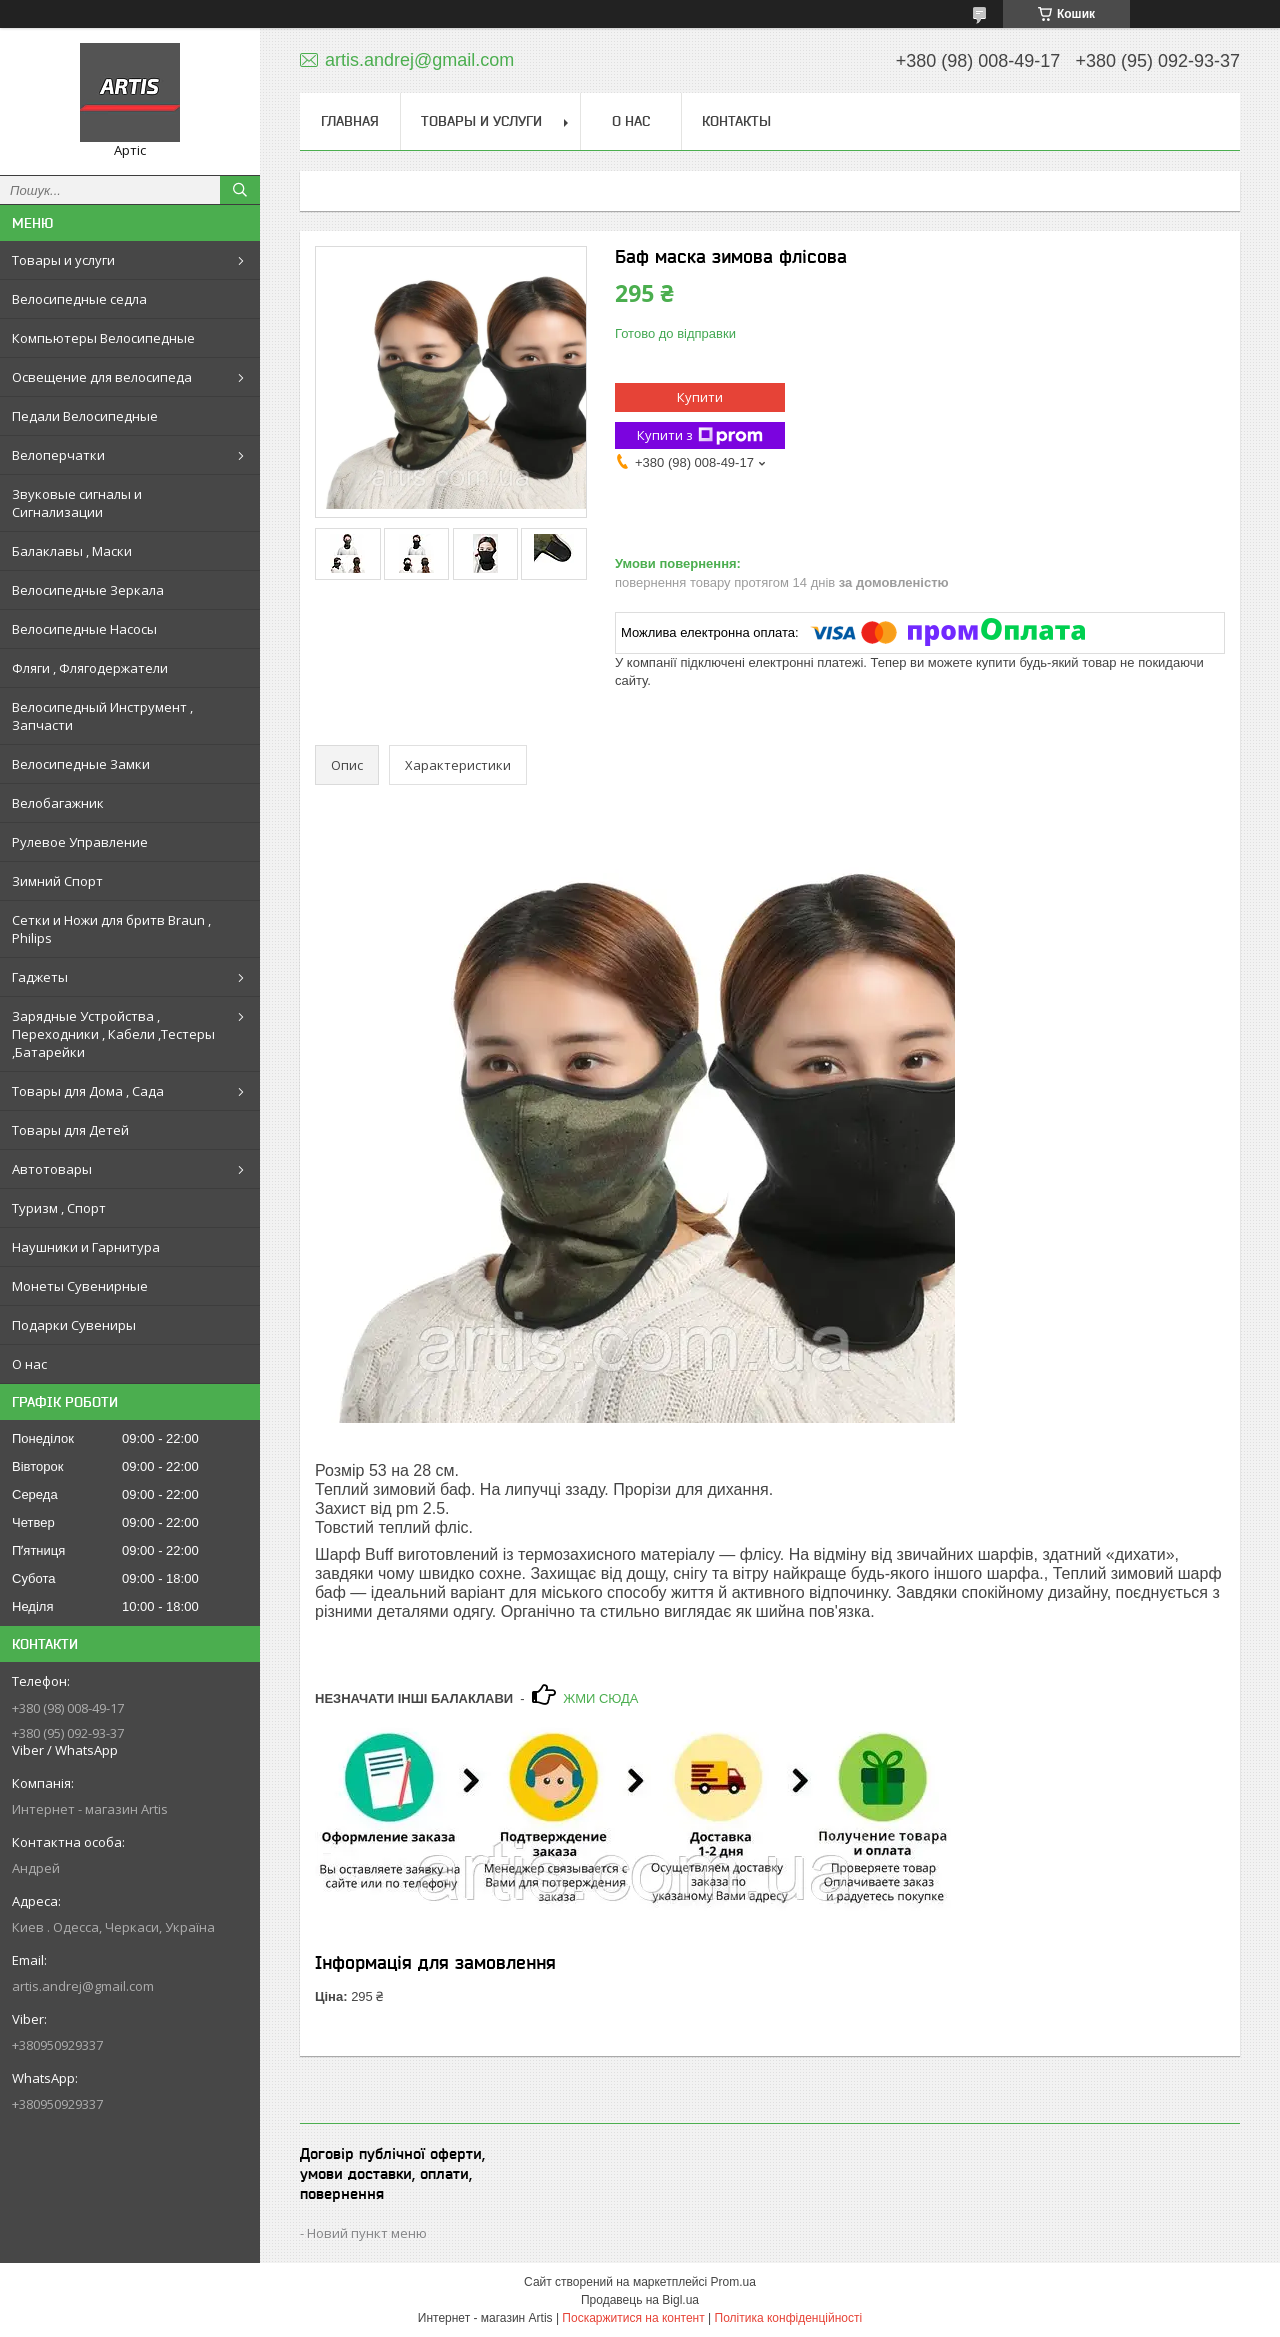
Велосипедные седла (79, 299)
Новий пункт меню (367, 2233)
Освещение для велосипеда (102, 377)
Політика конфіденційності (789, 2318)
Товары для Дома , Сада (88, 1091)
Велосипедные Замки (81, 764)
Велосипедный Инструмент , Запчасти (102, 716)
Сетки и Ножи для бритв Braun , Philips (111, 929)
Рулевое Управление (80, 842)
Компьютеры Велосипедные (103, 338)
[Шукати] (240, 190)
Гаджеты (40, 977)
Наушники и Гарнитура (86, 1247)
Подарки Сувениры (74, 1325)
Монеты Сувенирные (80, 1286)
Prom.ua (733, 2282)
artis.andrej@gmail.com (83, 1986)
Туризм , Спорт (59, 1208)
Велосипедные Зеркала (88, 590)
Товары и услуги (63, 260)
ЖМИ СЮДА (600, 1698)
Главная (350, 121)
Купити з (700, 435)
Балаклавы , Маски (72, 551)
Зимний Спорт (57, 881)
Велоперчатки (58, 455)
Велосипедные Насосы (84, 629)
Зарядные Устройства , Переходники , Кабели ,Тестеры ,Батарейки (113, 1034)
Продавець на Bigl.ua (640, 2300)
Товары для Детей (70, 1130)
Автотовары (52, 1169)
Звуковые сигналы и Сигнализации (77, 503)
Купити (700, 397)
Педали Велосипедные (85, 416)
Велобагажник (58, 803)
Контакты (736, 121)
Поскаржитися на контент (633, 2318)
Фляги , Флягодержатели (90, 668)
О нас (29, 1364)
